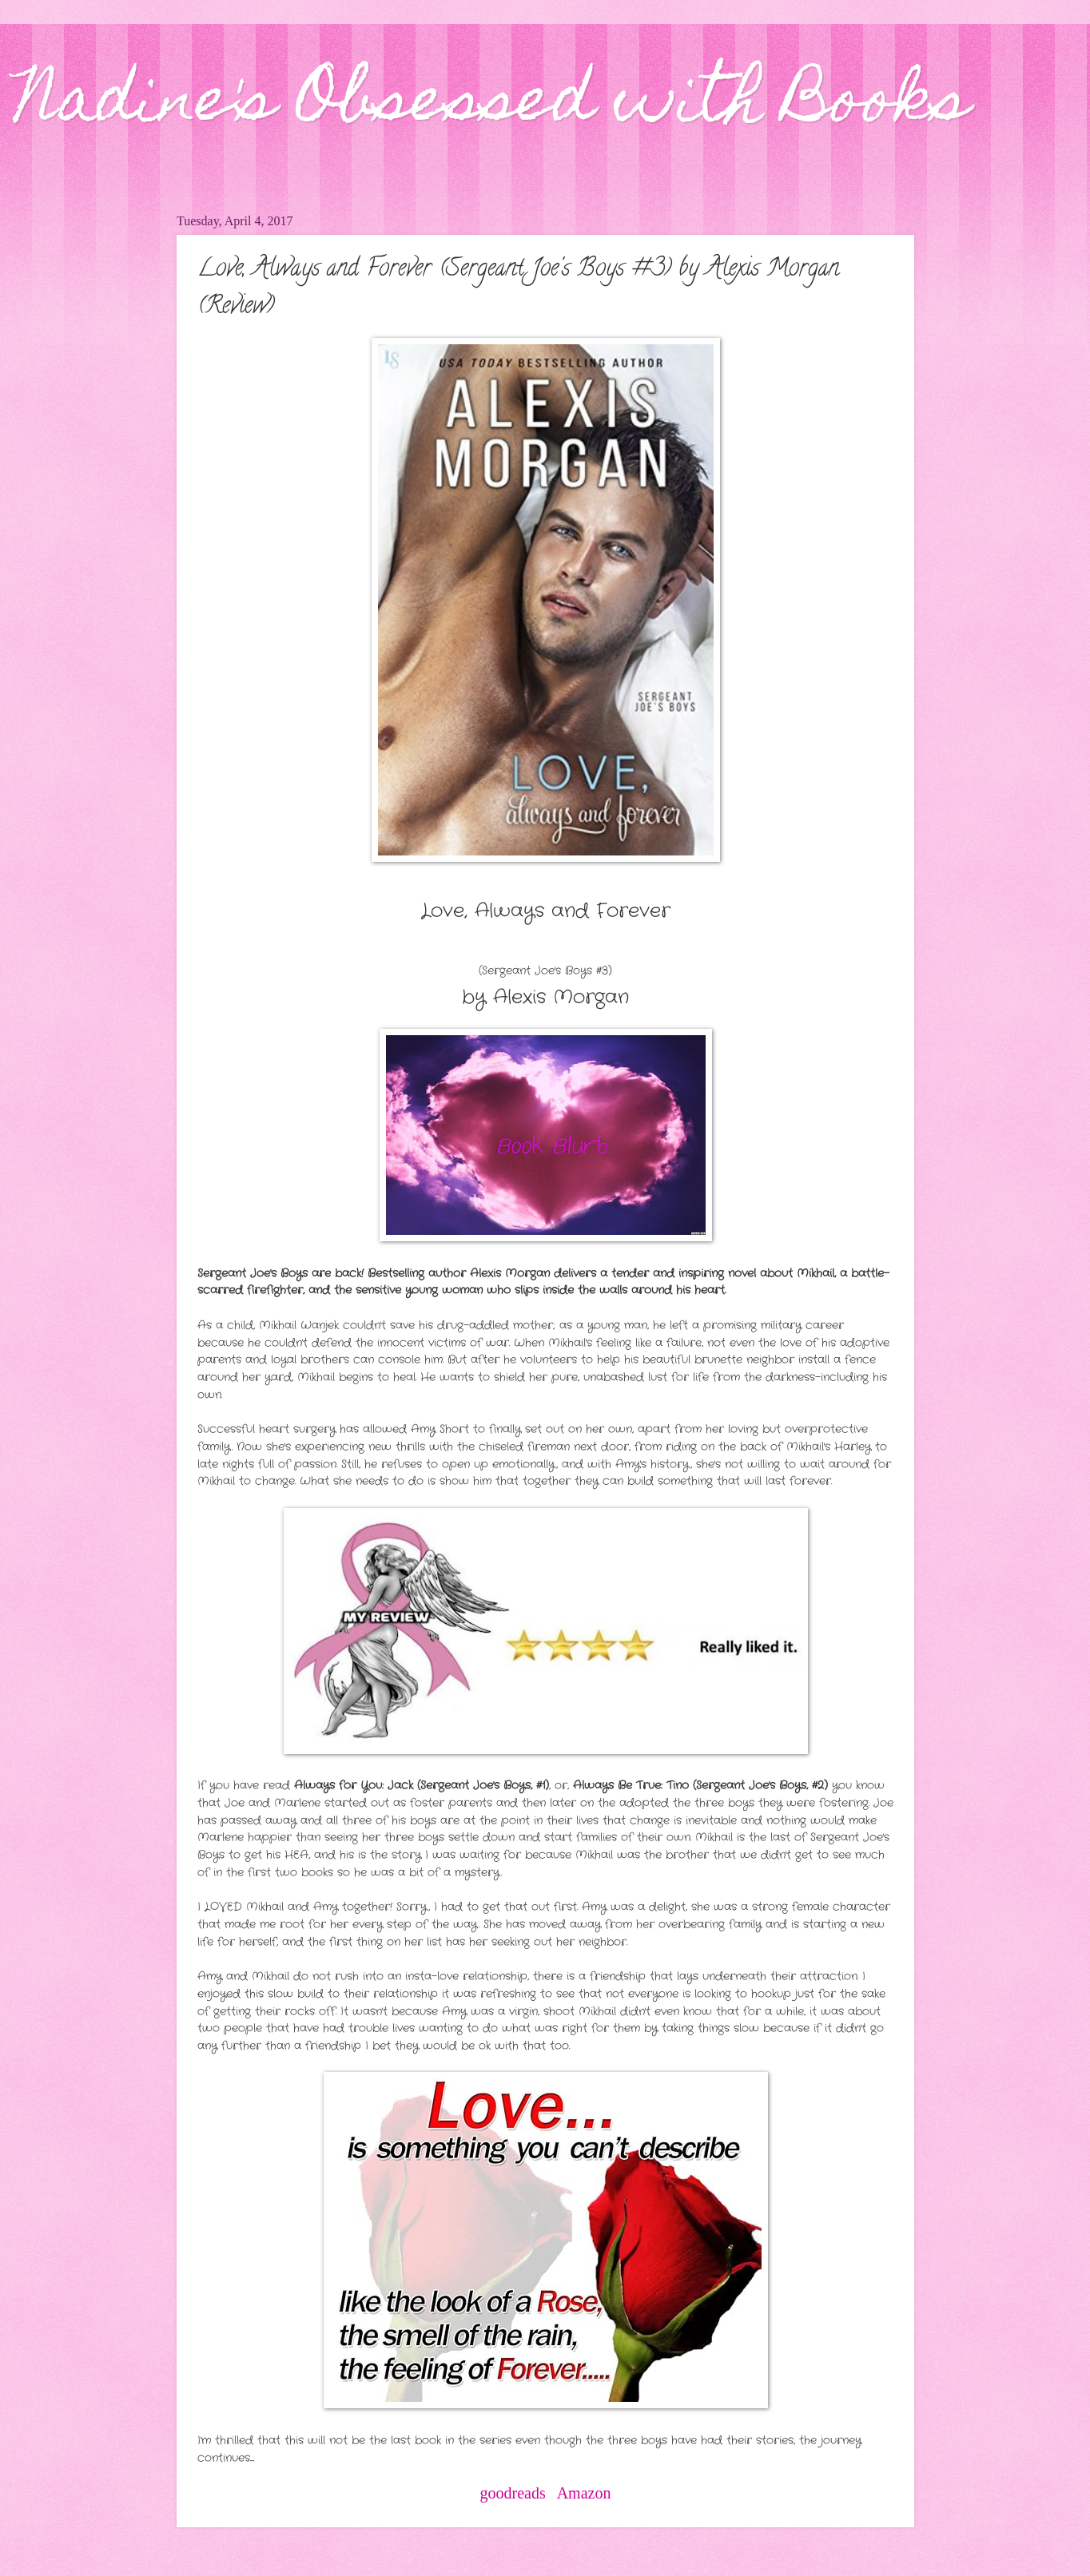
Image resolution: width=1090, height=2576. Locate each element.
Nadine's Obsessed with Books (492, 105)
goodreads (513, 2493)
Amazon (584, 2493)
